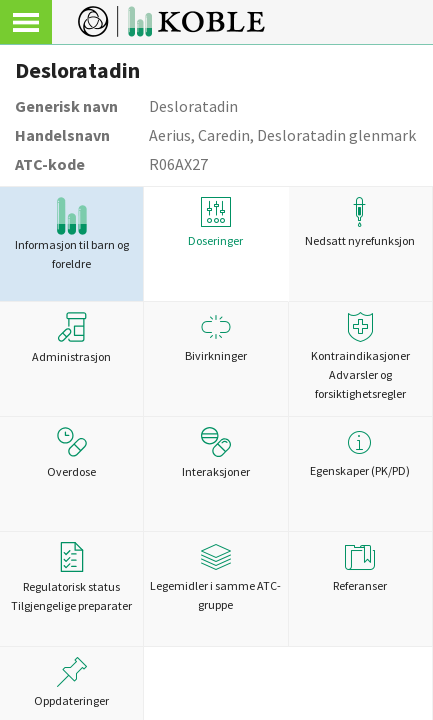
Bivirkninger (215, 337)
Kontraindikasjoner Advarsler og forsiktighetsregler (360, 356)
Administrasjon (71, 338)
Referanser (360, 567)
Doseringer (215, 222)
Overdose (71, 453)
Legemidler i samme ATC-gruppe (215, 577)
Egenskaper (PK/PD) (360, 452)
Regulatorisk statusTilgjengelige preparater (71, 577)
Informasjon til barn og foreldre (72, 234)
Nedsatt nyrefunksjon (360, 222)
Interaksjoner (216, 453)
